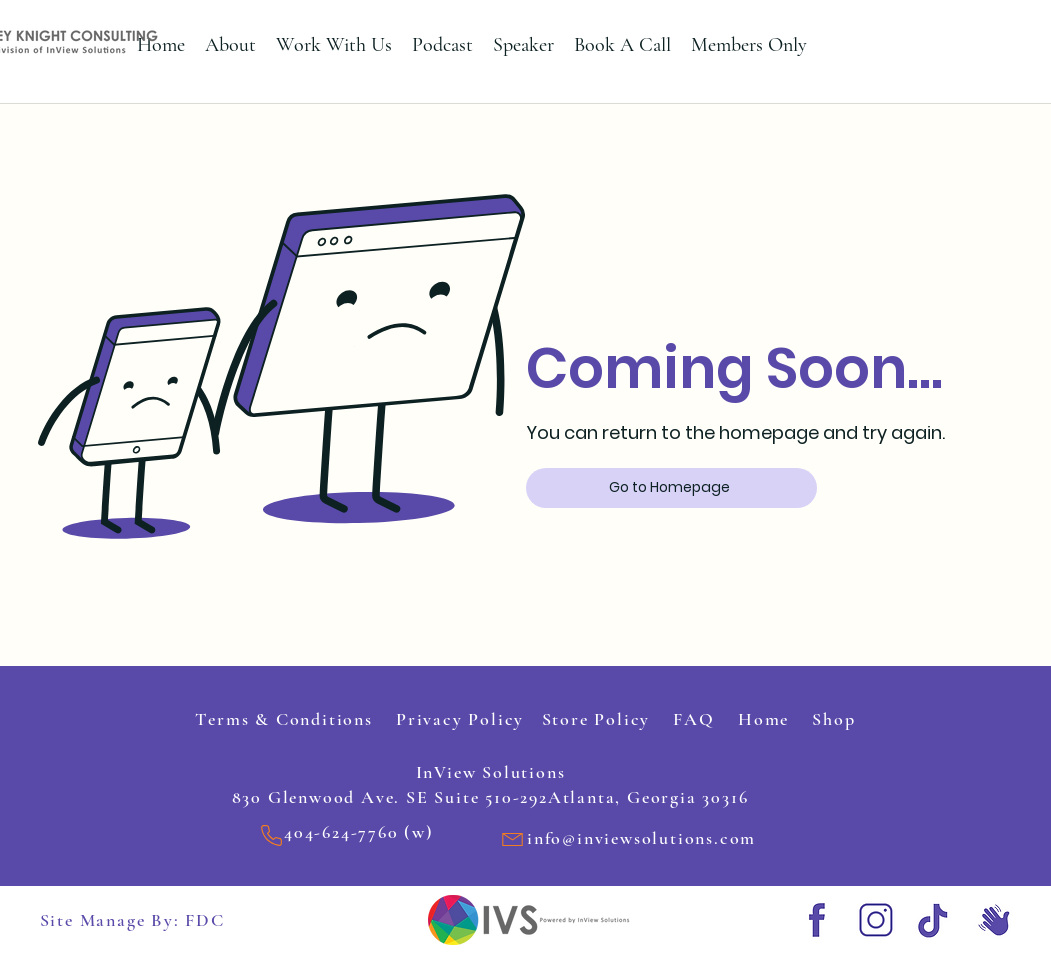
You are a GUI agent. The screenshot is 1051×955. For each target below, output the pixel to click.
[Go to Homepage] (671, 488)
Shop (831, 719)
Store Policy (590, 719)
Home (766, 719)
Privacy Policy (463, 719)
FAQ (696, 719)
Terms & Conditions (295, 719)
